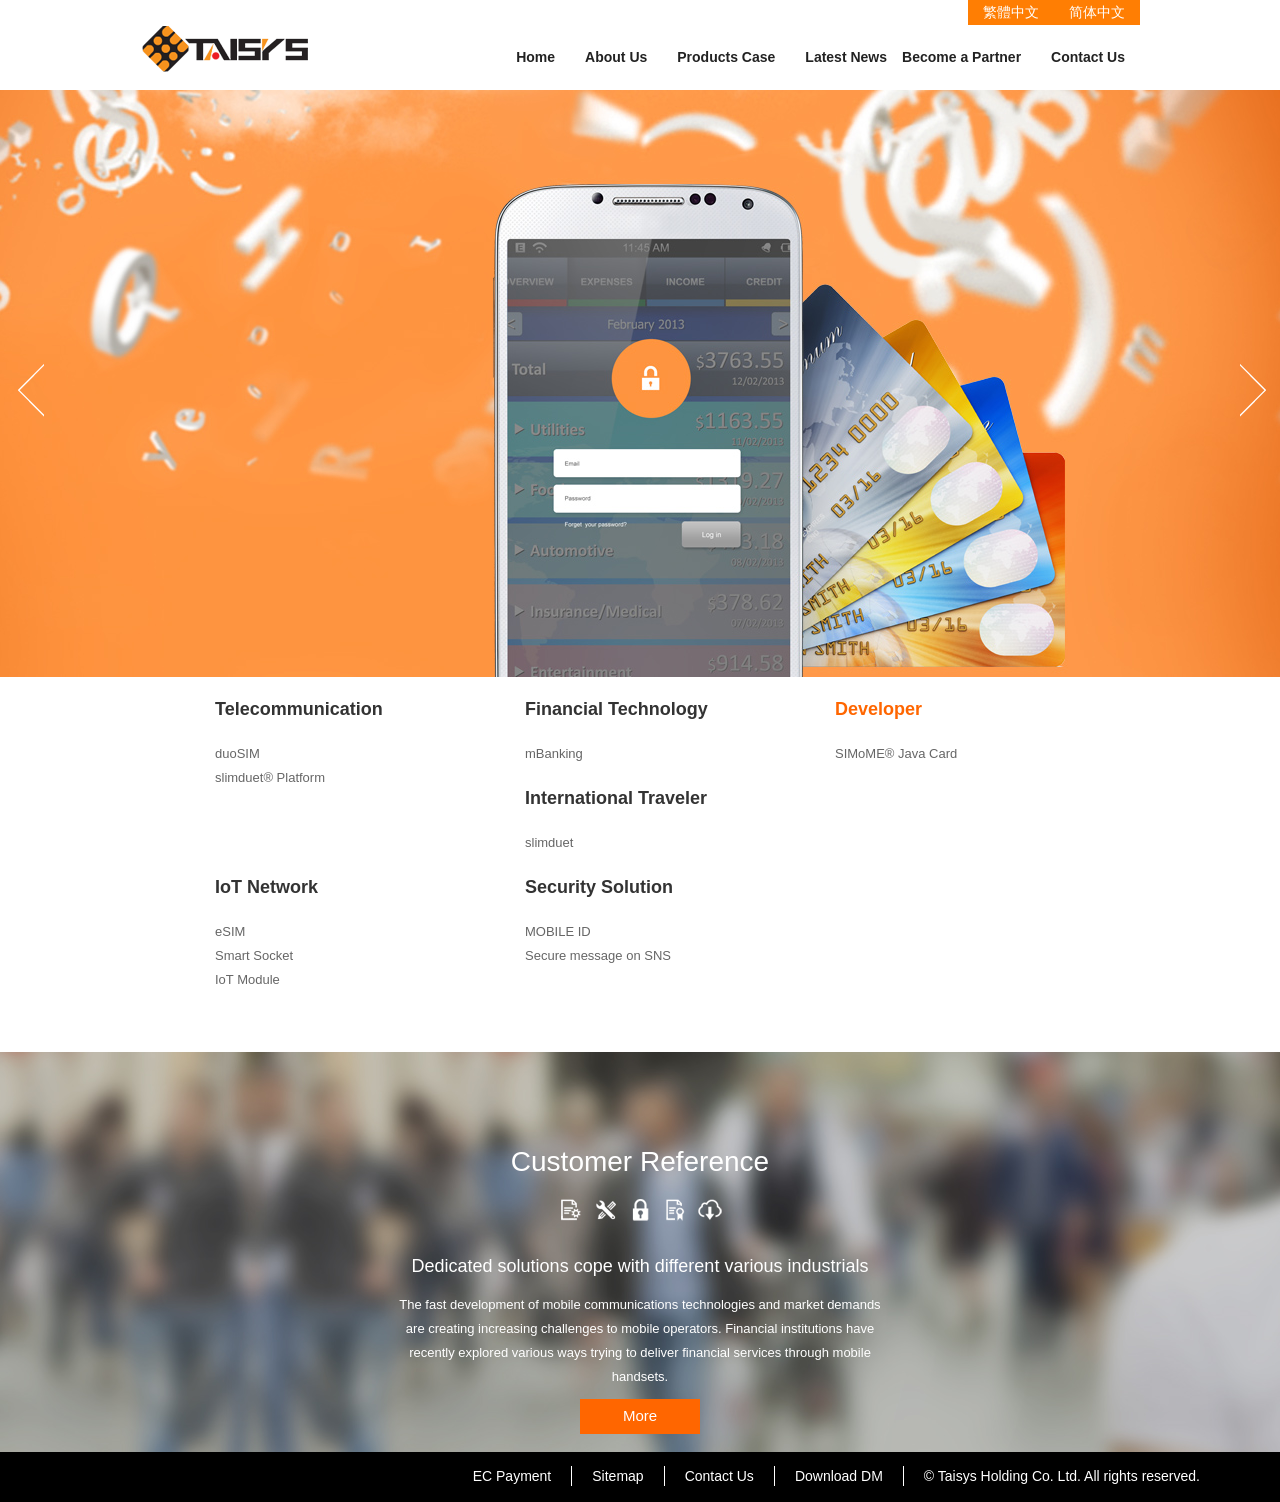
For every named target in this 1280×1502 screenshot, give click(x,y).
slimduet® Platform (270, 777)
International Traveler (616, 798)
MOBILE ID (558, 931)
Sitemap (617, 1476)
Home (535, 57)
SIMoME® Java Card (896, 753)
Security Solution (599, 887)
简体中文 (1097, 12)
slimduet (549, 842)
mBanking (554, 753)
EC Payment (512, 1476)
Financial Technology (616, 709)
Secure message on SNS (598, 955)
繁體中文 (1011, 12)
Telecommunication (299, 709)
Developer (878, 709)
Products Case (726, 57)
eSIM (230, 931)
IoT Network (266, 887)
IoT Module (247, 979)
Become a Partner (961, 57)
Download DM (839, 1476)
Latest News (846, 57)
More (640, 1415)
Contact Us (1088, 57)
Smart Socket (254, 955)
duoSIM (237, 753)
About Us (616, 57)
